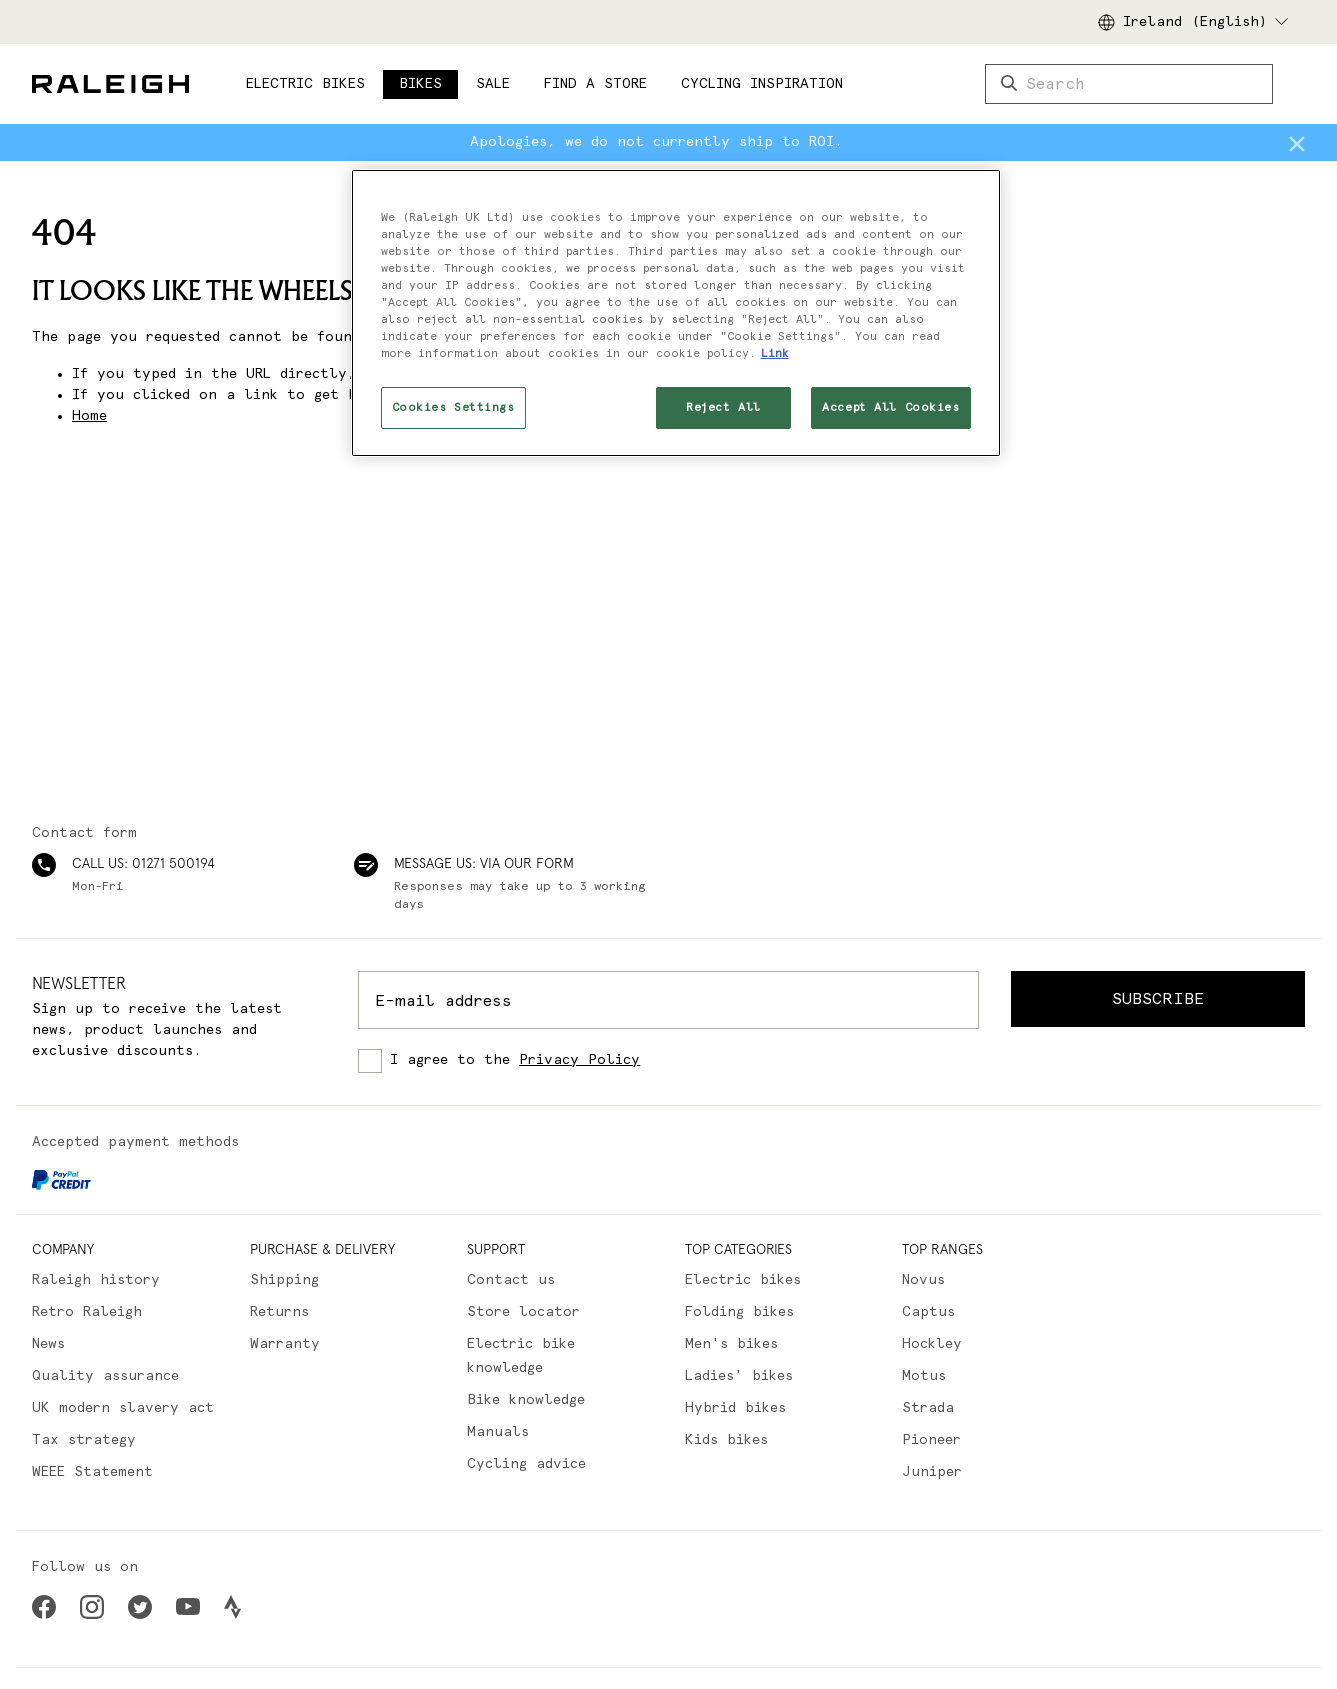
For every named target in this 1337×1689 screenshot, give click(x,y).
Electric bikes (743, 1280)
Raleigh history (96, 1280)
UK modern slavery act (123, 1408)
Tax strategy (84, 1440)
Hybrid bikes (735, 1408)
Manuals (498, 1432)
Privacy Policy (579, 1060)
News (48, 1344)
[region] (676, 313)
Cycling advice (526, 1464)
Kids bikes (726, 1440)
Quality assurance (105, 1376)
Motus (924, 1376)
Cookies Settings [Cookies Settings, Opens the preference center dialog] (453, 407)
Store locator (523, 1312)
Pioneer (931, 1440)
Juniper (932, 1472)
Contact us (511, 1280)
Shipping (284, 1280)
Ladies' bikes (739, 1376)
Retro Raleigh (87, 1312)
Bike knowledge (526, 1400)
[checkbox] (668, 1061)
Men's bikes (731, 1344)
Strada (928, 1408)
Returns (279, 1312)
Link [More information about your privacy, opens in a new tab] (775, 353)
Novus (923, 1280)
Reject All (723, 407)
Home (89, 416)
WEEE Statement (92, 1472)
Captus (928, 1312)
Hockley (932, 1344)
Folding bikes (739, 1312)
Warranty (285, 1344)
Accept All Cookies (890, 407)
